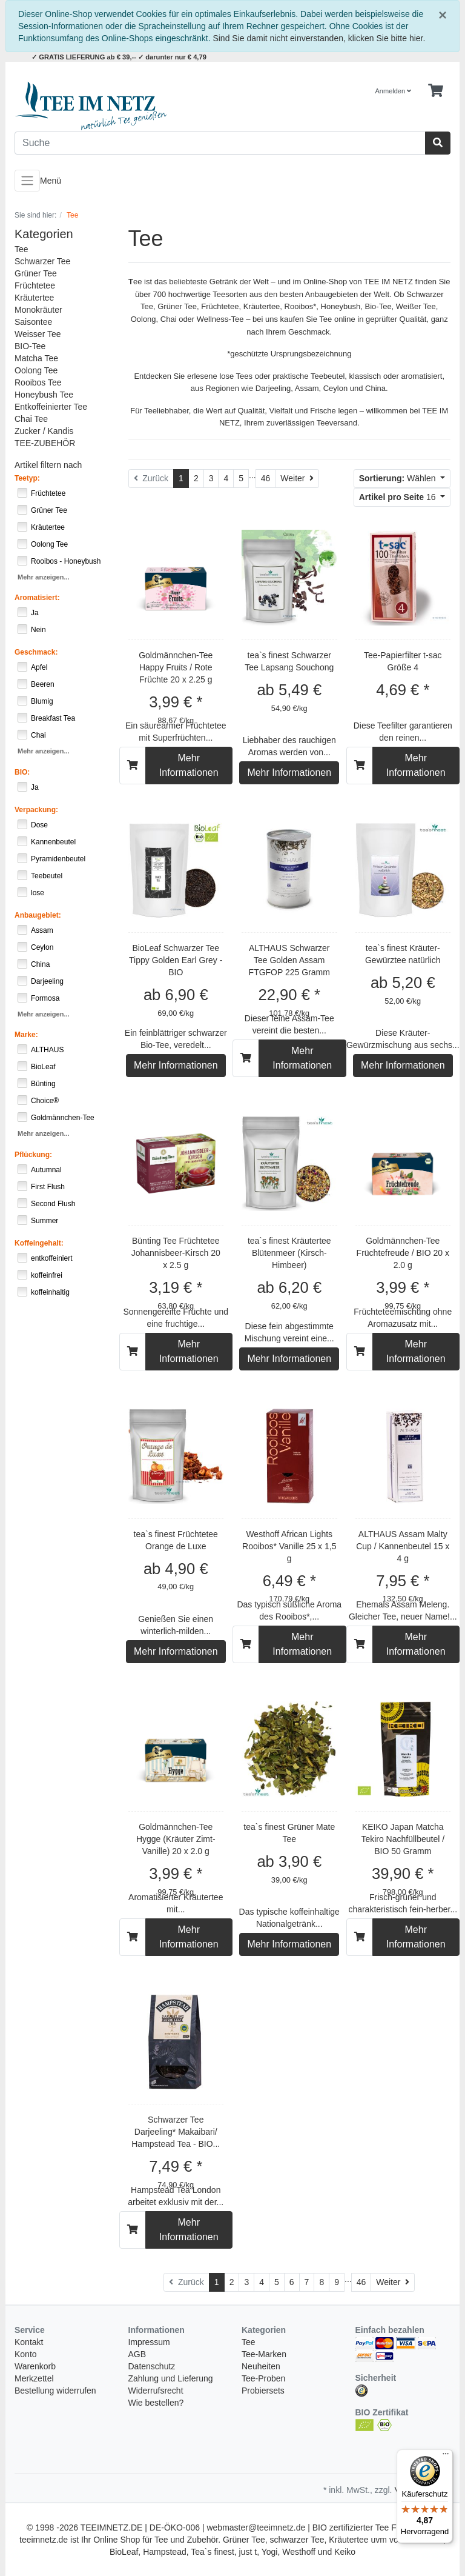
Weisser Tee (38, 334)
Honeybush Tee (44, 394)
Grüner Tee (36, 273)
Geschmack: (36, 652)
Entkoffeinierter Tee (51, 407)
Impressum (149, 2342)
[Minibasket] (435, 91)
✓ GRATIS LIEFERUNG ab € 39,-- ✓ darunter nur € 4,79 (118, 57)
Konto (26, 2354)
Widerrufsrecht (155, 2390)
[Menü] (445, 2456)
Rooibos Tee (38, 382)
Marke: (26, 1034)
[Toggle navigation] (27, 181)
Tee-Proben (263, 2378)
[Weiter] (297, 478)
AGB (137, 2354)
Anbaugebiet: (38, 915)
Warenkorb (35, 2366)
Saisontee (33, 322)
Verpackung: (36, 810)
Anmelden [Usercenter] (393, 91)
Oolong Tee (36, 370)
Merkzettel (34, 2378)
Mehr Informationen (189, 765)
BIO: (22, 772)
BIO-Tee (30, 346)
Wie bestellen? (156, 2402)
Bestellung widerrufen (55, 2390)
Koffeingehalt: (39, 1243)
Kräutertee (34, 297)
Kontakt (29, 2342)
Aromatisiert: (37, 597)
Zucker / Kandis (44, 431)
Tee (21, 249)
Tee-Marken (264, 2354)
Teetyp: (27, 478)
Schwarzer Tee (42, 261)
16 (398, 497)
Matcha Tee (36, 358)
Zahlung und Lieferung (170, 2378)
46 (266, 478)
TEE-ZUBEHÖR (45, 443)
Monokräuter (38, 310)
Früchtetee (35, 285)
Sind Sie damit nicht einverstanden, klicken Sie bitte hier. (319, 38)
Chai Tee (31, 419)
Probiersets (263, 2390)
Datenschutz (152, 2366)
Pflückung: (33, 1154)
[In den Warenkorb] (132, 765)
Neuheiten (261, 2366)
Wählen (398, 478)
